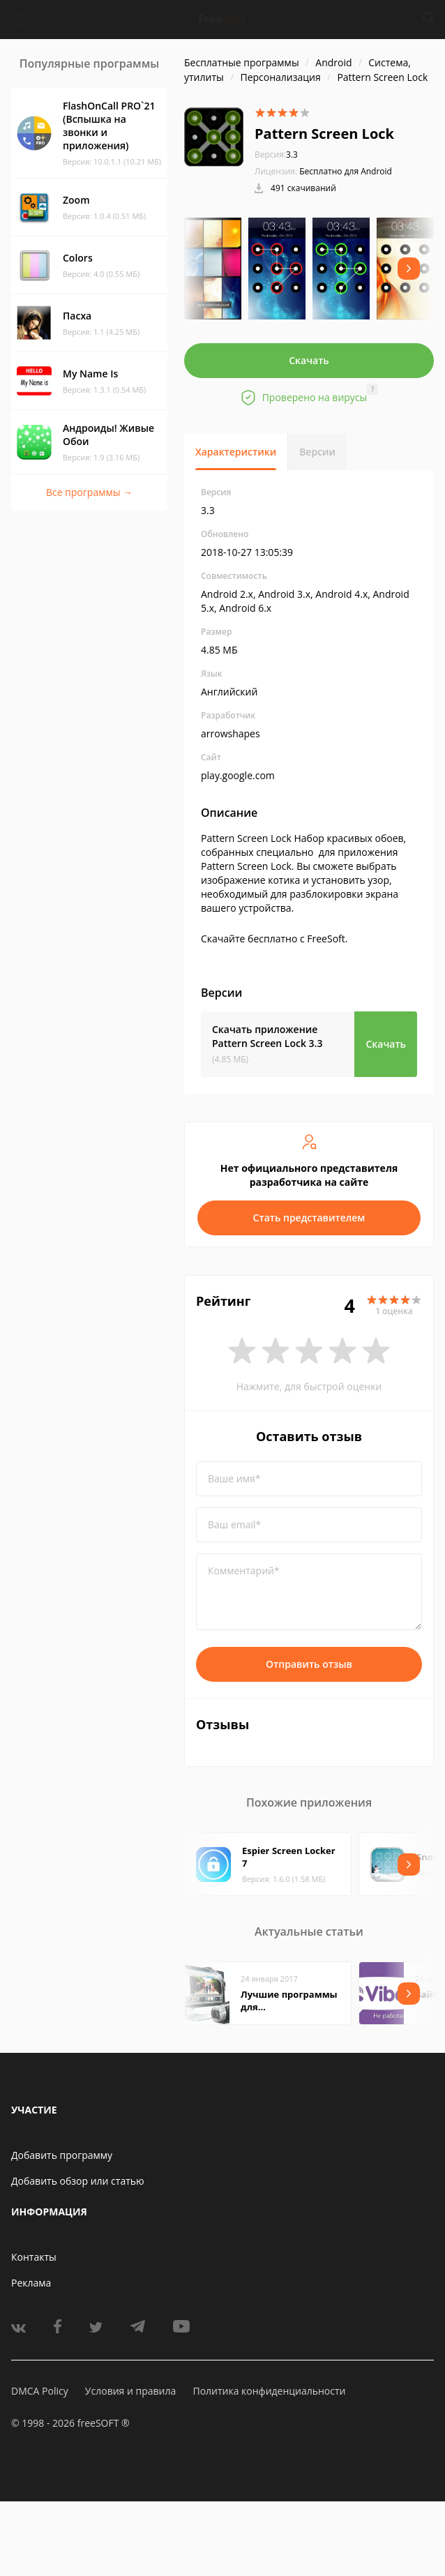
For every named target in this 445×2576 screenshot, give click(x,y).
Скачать (309, 360)
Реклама (31, 2282)
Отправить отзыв (309, 1664)
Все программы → (89, 492)
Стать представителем (309, 1217)
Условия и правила (130, 2390)
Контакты (33, 2257)
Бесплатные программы (241, 62)
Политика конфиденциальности (269, 2390)
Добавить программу (61, 2155)
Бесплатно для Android (345, 171)
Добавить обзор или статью (77, 2180)
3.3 (276, 154)
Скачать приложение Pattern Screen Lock (267, 1036)
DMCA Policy (39, 2390)
